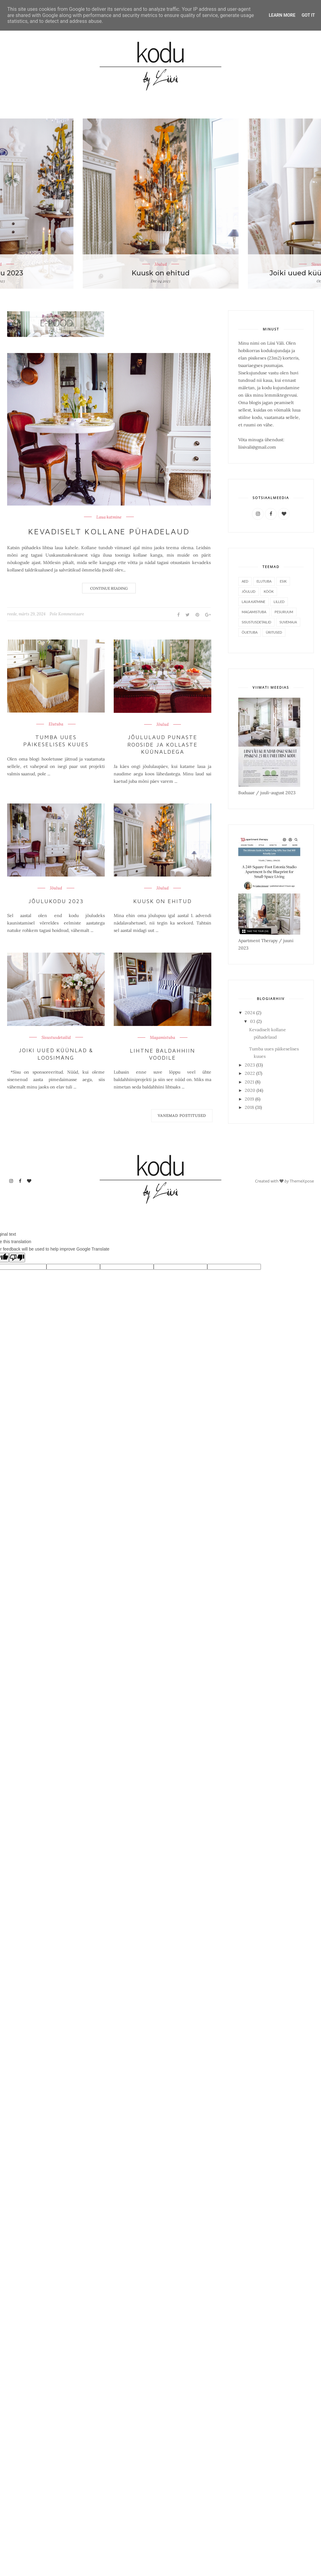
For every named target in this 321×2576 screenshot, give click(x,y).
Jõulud (161, 264)
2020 (251, 1090)
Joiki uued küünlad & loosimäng (56, 1054)
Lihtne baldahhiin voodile (162, 1054)
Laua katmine (108, 517)
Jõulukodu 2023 (56, 901)
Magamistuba (162, 1037)
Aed (245, 581)
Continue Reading (109, 588)
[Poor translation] (17, 1257)
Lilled (279, 602)
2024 (250, 1012)
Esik (283, 581)
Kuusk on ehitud (161, 273)
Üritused (274, 632)
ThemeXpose (302, 1181)
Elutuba (56, 724)
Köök (269, 591)
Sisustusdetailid (56, 1037)
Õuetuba (249, 632)
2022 (250, 1073)
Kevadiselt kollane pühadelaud (109, 531)
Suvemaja (288, 622)
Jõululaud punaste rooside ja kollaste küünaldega (162, 744)
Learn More (282, 15)
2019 (250, 1099)
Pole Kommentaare (67, 614)
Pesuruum (284, 612)
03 (253, 1021)
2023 (250, 1065)
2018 (250, 1107)
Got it (308, 15)
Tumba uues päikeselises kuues (56, 740)
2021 (250, 1082)
